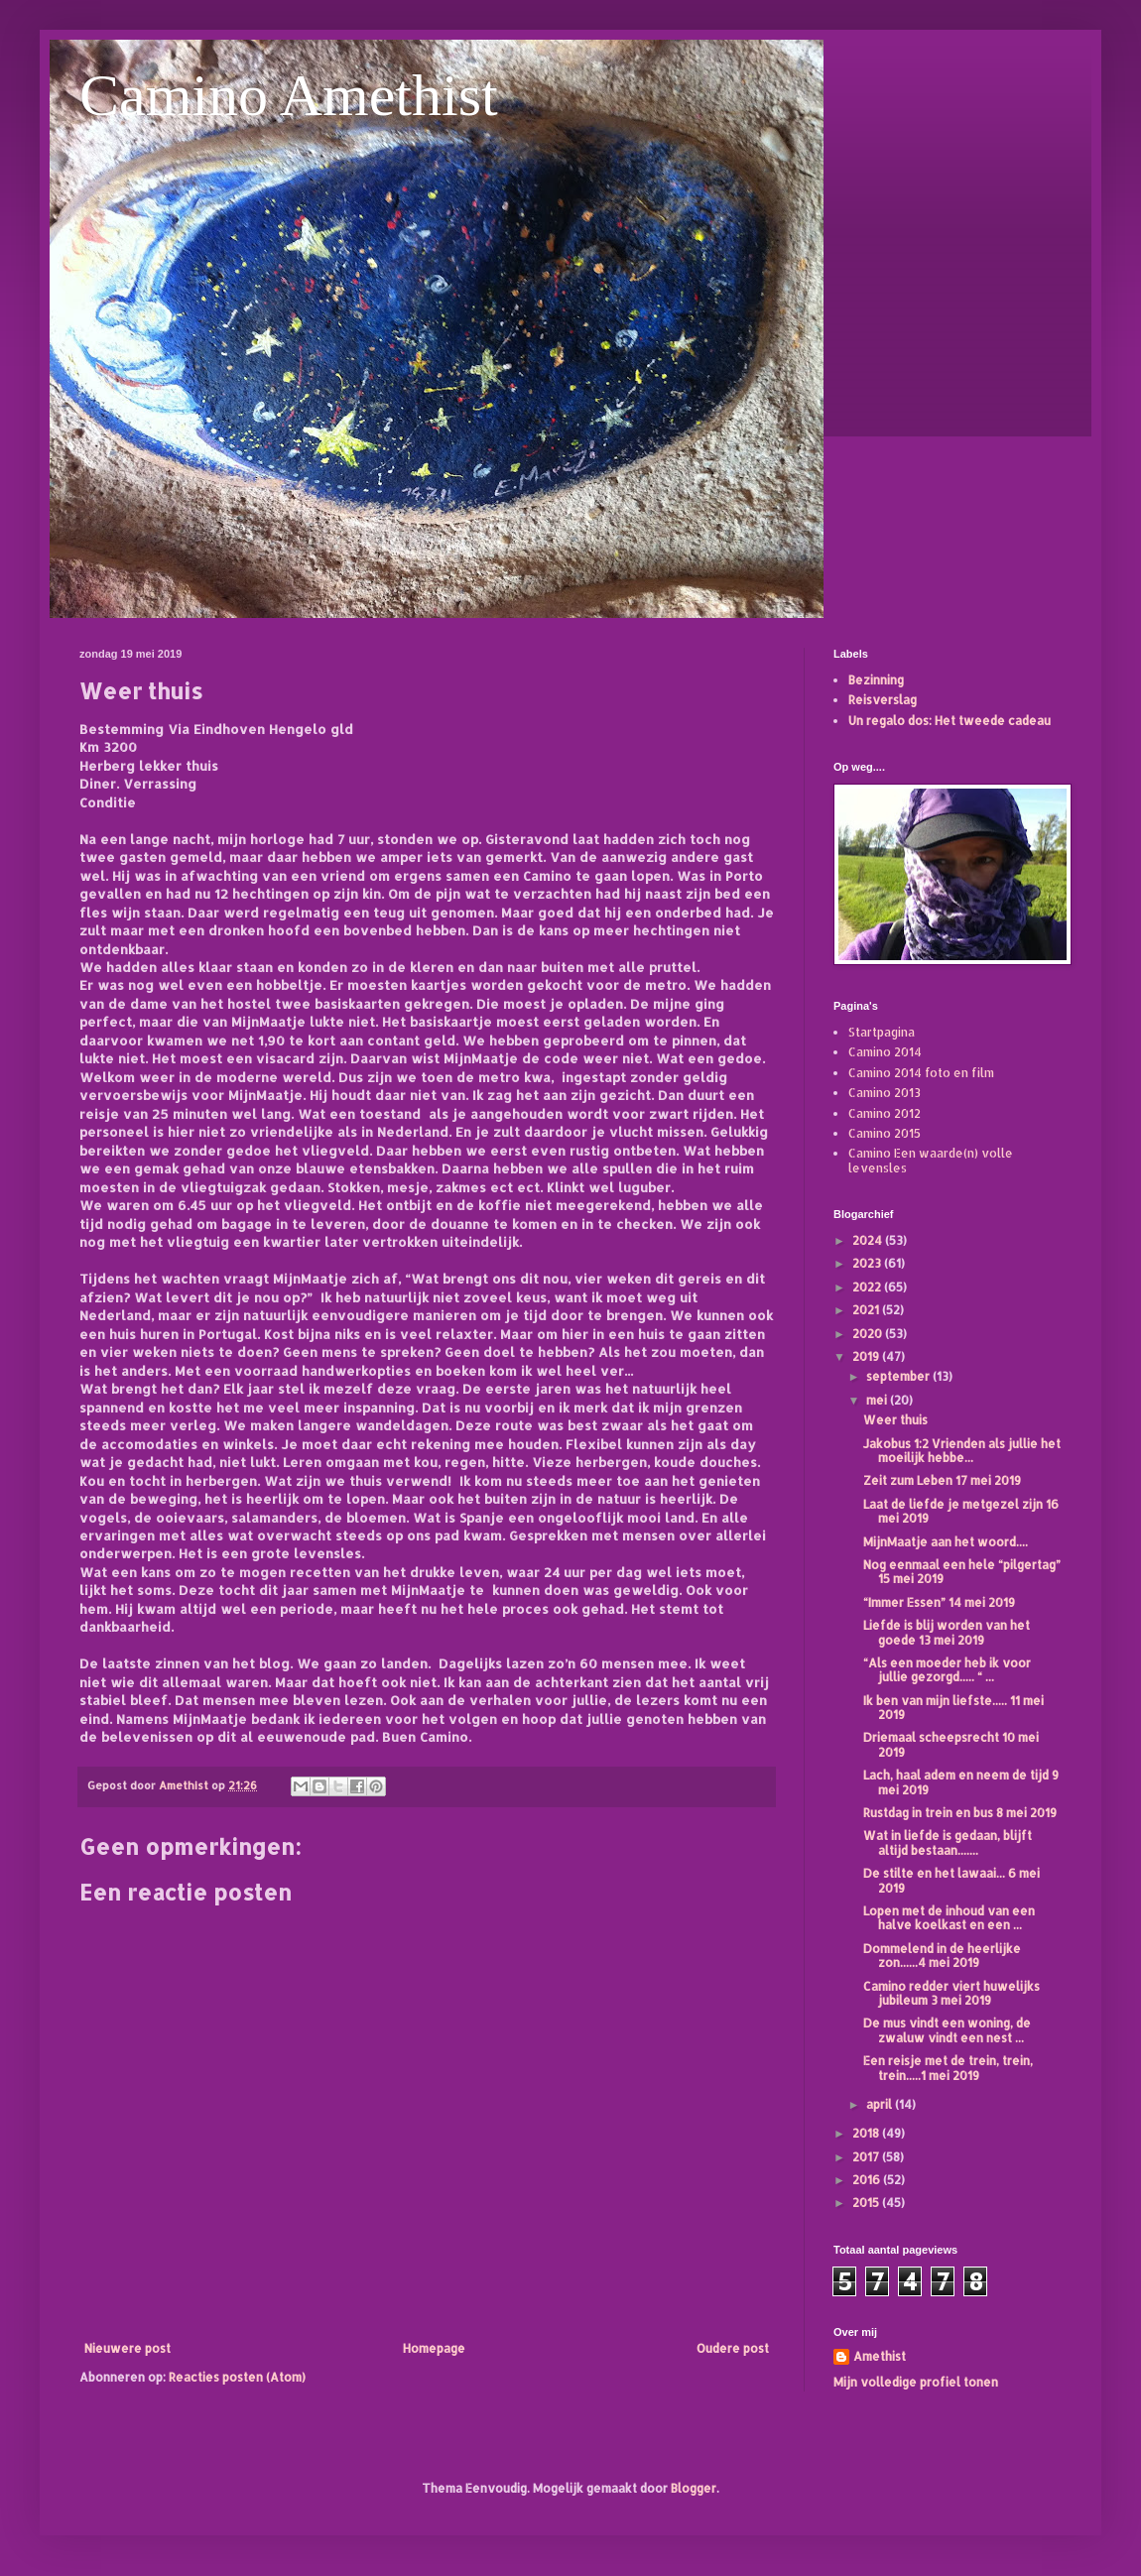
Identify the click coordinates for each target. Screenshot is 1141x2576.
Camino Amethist (288, 95)
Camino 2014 (885, 1051)
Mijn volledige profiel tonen (915, 2382)
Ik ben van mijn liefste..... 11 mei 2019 (953, 1707)
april (880, 2104)
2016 (867, 2179)
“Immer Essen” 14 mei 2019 (939, 1602)
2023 (868, 1263)
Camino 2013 (884, 1092)
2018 (867, 2133)
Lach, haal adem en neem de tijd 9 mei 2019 (961, 1782)
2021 (867, 1309)
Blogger (693, 2488)
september (899, 1376)
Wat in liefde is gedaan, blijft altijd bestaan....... (947, 1842)
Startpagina (881, 1032)
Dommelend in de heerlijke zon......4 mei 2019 (942, 1955)
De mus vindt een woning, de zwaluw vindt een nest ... (947, 2030)
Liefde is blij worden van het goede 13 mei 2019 (946, 1632)
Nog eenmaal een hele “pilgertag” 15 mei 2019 (962, 1571)
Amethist (879, 2356)
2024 (868, 1240)
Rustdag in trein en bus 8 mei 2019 (960, 1812)
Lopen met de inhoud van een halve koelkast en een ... (949, 1917)
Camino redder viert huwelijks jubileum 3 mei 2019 (951, 1993)
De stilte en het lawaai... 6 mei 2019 (951, 1880)
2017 (867, 2156)
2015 (867, 2202)
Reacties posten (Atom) (237, 2377)
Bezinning (876, 680)
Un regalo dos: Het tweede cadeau (949, 720)
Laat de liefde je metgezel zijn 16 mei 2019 (961, 1511)
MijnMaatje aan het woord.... (945, 1541)
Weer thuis (895, 1419)
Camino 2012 (884, 1113)
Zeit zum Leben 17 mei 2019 (942, 1480)
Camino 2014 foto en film (921, 1072)
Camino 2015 (884, 1133)
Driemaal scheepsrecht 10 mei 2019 (951, 1744)
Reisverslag (882, 699)
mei (878, 1400)
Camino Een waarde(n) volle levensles (930, 1160)
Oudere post (733, 2348)
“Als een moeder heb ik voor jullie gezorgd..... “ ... (947, 1670)
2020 (868, 1333)
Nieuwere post (127, 2348)
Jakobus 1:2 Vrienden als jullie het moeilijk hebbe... (962, 1450)
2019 (867, 1356)
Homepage (434, 2348)
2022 (868, 1287)
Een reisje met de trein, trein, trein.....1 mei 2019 (948, 2067)
